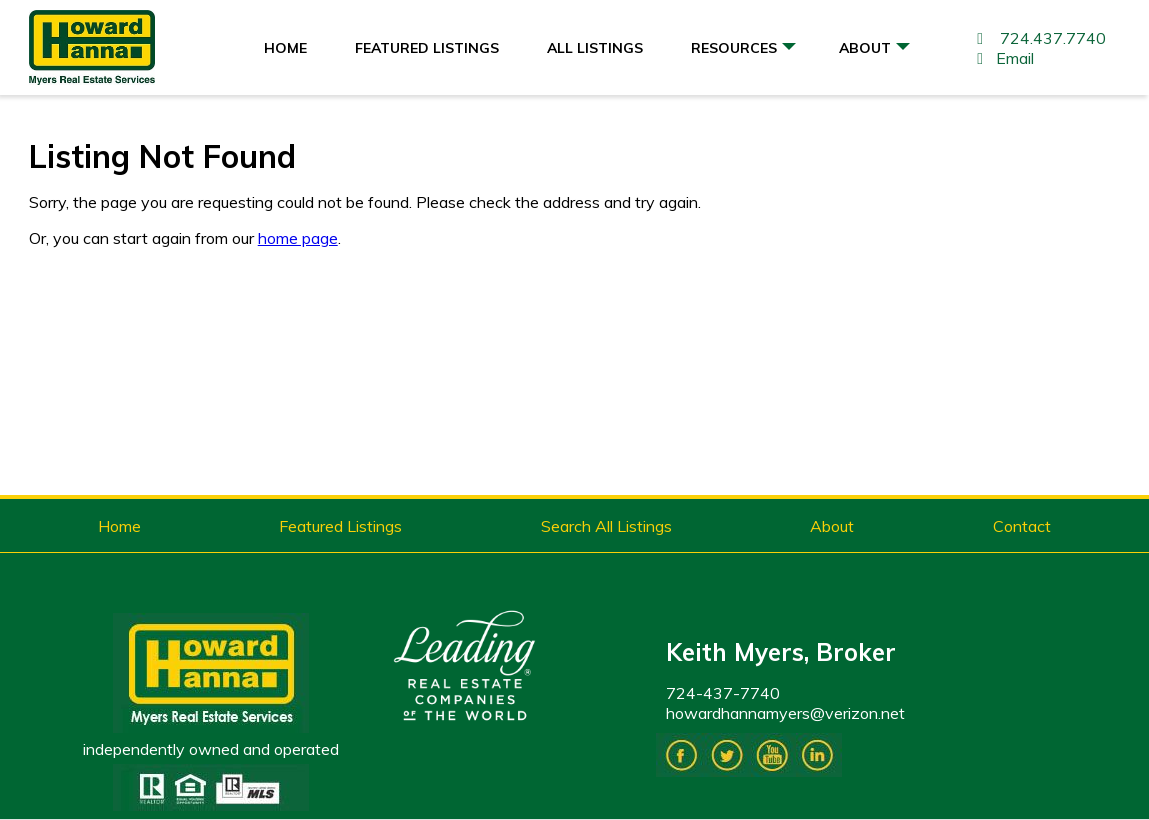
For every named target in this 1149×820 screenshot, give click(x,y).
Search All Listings (606, 526)
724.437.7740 (1038, 38)
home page (298, 238)
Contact (1022, 526)
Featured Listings (427, 48)
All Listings (595, 48)
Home (285, 48)
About (874, 53)
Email (1002, 58)
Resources (743, 53)
